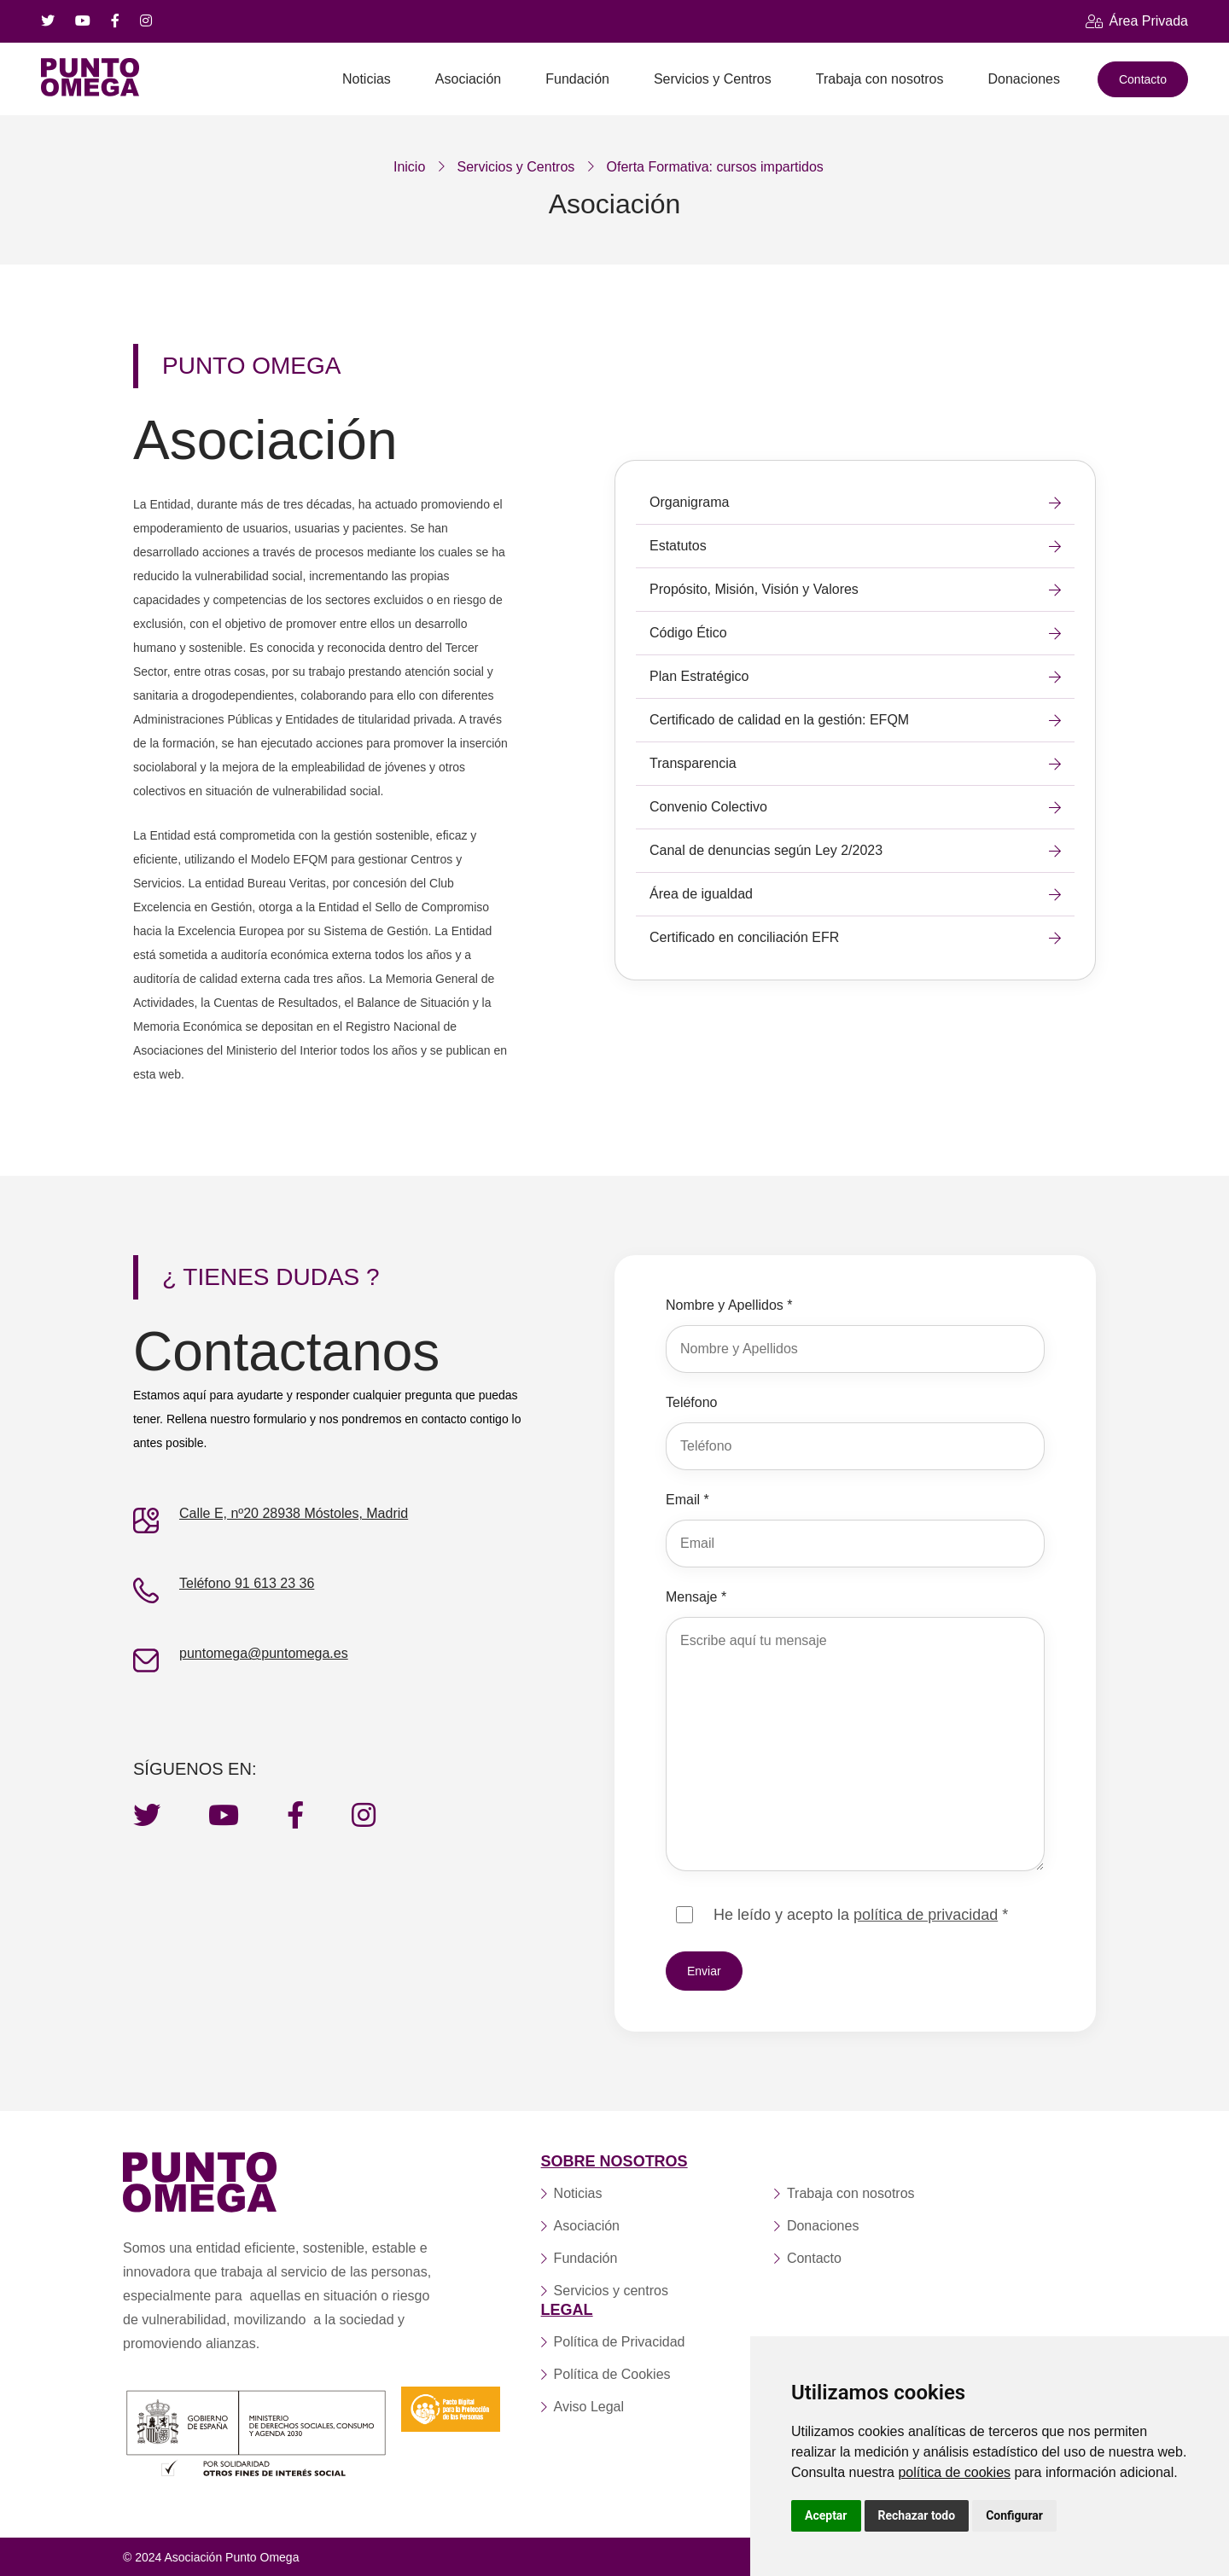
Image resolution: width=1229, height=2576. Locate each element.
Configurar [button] (1014, 2515)
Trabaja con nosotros (880, 79)
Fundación (577, 79)
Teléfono (692, 1402)
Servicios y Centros (713, 79)
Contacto (1143, 79)
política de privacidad (925, 1914)
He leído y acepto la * (861, 1914)
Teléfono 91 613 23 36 (246, 1583)
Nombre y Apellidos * (729, 1305)
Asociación (468, 79)
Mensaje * (696, 1597)
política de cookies (954, 2472)
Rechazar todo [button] (917, 2515)
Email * (687, 1499)
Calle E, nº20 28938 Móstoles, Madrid (293, 1513)
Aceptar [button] (826, 2515)
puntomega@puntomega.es (263, 1653)
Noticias (366, 79)
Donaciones (1023, 79)
